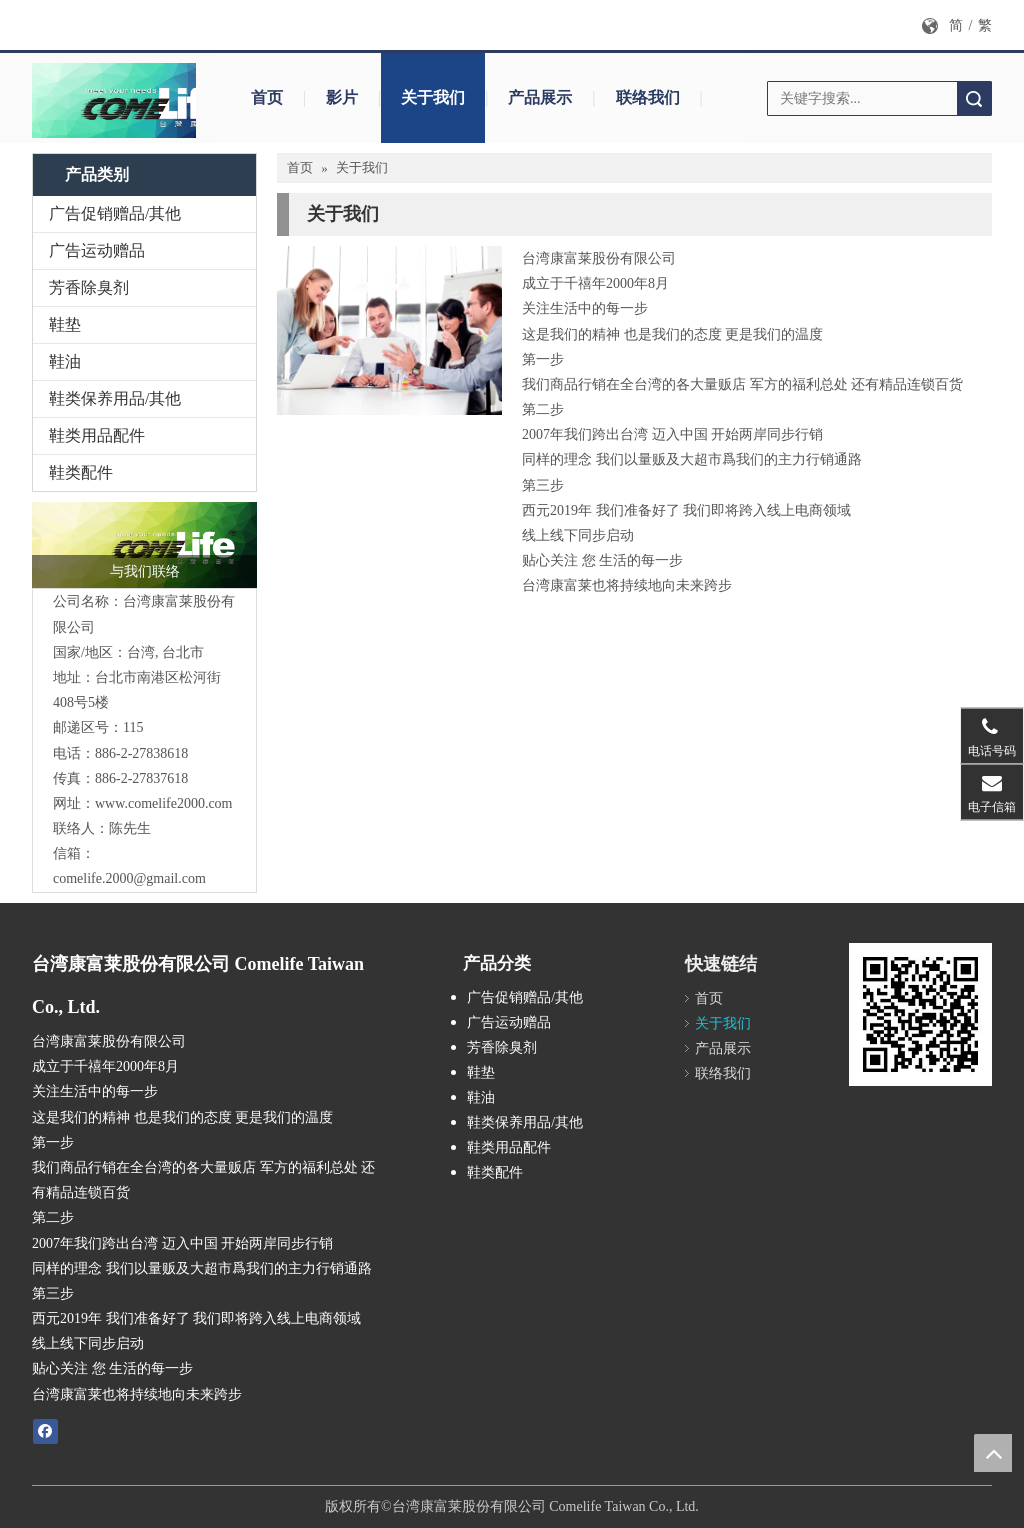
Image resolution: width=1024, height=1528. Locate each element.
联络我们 (648, 97)
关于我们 (433, 97)
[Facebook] (45, 1431)
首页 (267, 97)
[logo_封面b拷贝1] (138, 100)
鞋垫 (65, 324)
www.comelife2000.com (164, 803)
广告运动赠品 (97, 250)
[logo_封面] (144, 545)
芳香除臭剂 (89, 287)
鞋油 (65, 361)
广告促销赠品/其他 (115, 213)
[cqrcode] (920, 1014)
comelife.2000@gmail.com (129, 878)
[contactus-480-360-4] (389, 330)
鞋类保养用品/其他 (115, 398)
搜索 (974, 98)
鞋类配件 (81, 472)
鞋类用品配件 (97, 435)
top (993, 1453)
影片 (342, 97)
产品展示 (540, 97)
